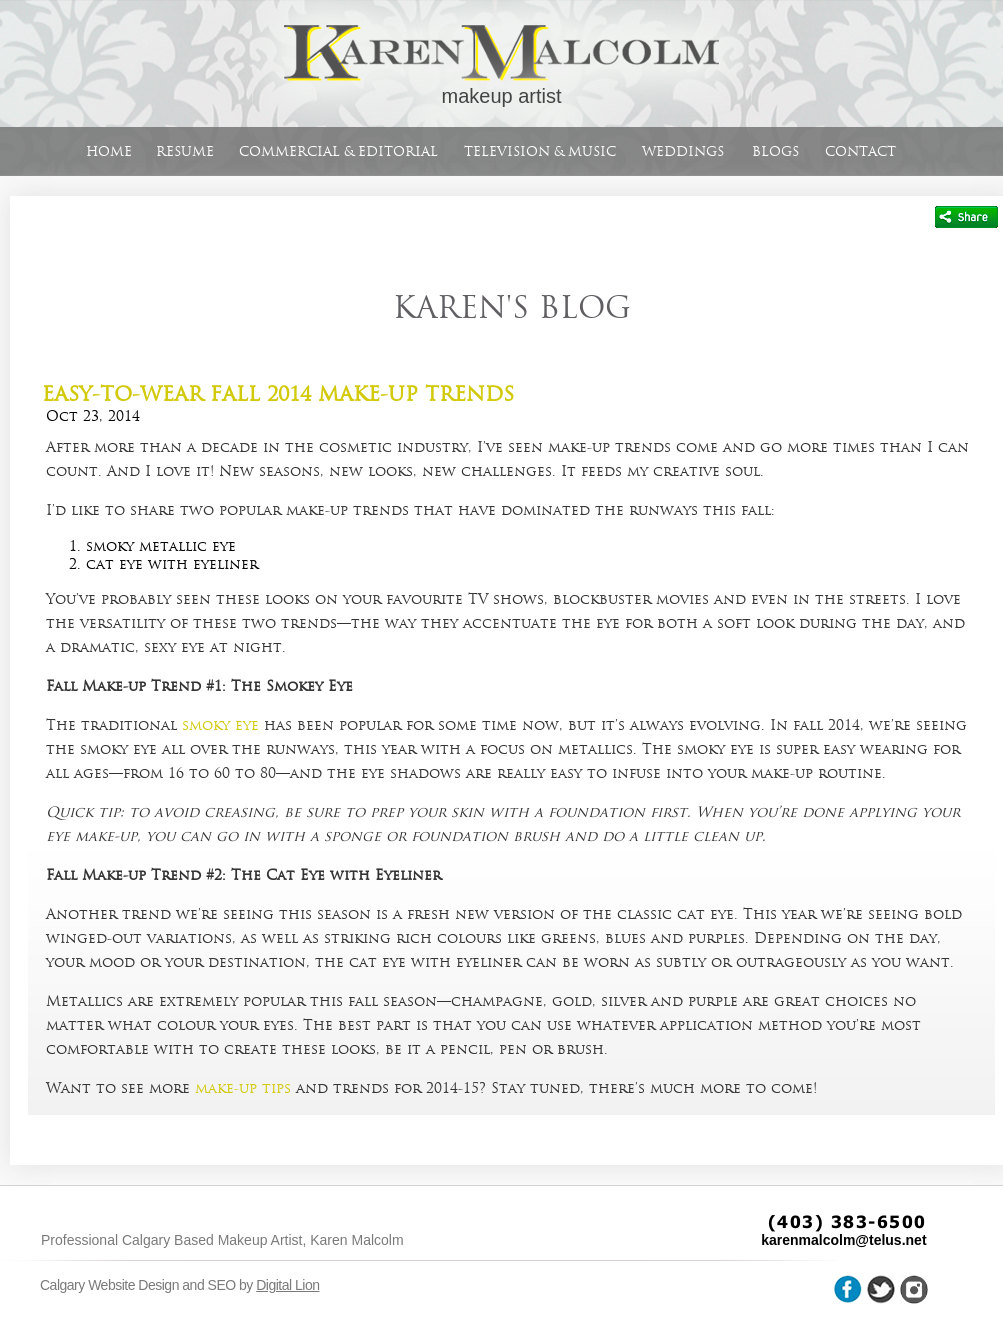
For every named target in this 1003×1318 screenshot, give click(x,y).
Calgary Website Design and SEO (138, 1285)
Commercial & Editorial (338, 151)
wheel (914, 1289)
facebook (848, 1289)
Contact (860, 151)
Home (109, 151)
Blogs (775, 151)
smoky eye (220, 725)
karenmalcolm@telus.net (843, 1240)
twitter (881, 1289)
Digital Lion (287, 1285)
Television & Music (540, 151)
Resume (185, 151)
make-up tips (243, 1088)
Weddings (683, 151)
